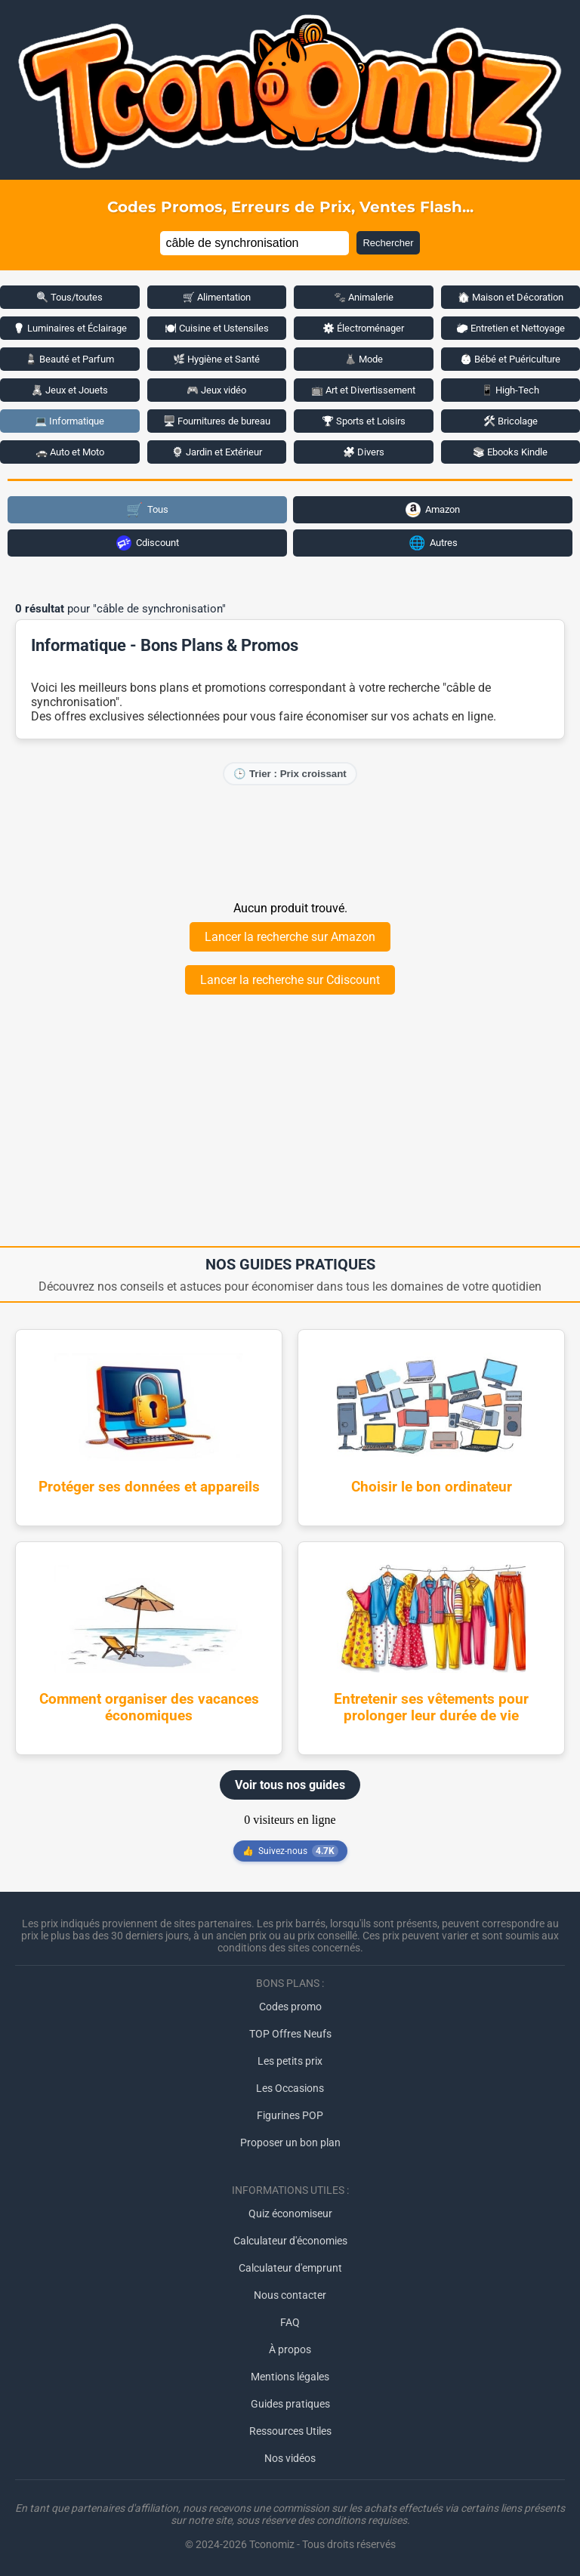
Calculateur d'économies (290, 2241)
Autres (433, 543)
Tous (147, 509)
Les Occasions (290, 2088)
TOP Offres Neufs (290, 2034)
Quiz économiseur (290, 2213)
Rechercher (387, 242)
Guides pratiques (290, 2404)
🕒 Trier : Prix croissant (290, 773)
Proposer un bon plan (290, 2142)
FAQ (290, 2322)
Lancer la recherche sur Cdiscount (290, 980)
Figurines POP (290, 2115)
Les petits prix (290, 2061)
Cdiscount (147, 543)
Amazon (433, 509)
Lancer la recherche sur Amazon (290, 937)
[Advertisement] (290, 842)
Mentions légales (290, 2377)
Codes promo (290, 2007)
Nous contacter (290, 2295)
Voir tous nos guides (290, 1785)
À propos (290, 2349)
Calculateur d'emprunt (290, 2268)
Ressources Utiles (290, 2431)
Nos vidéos (290, 2458)
